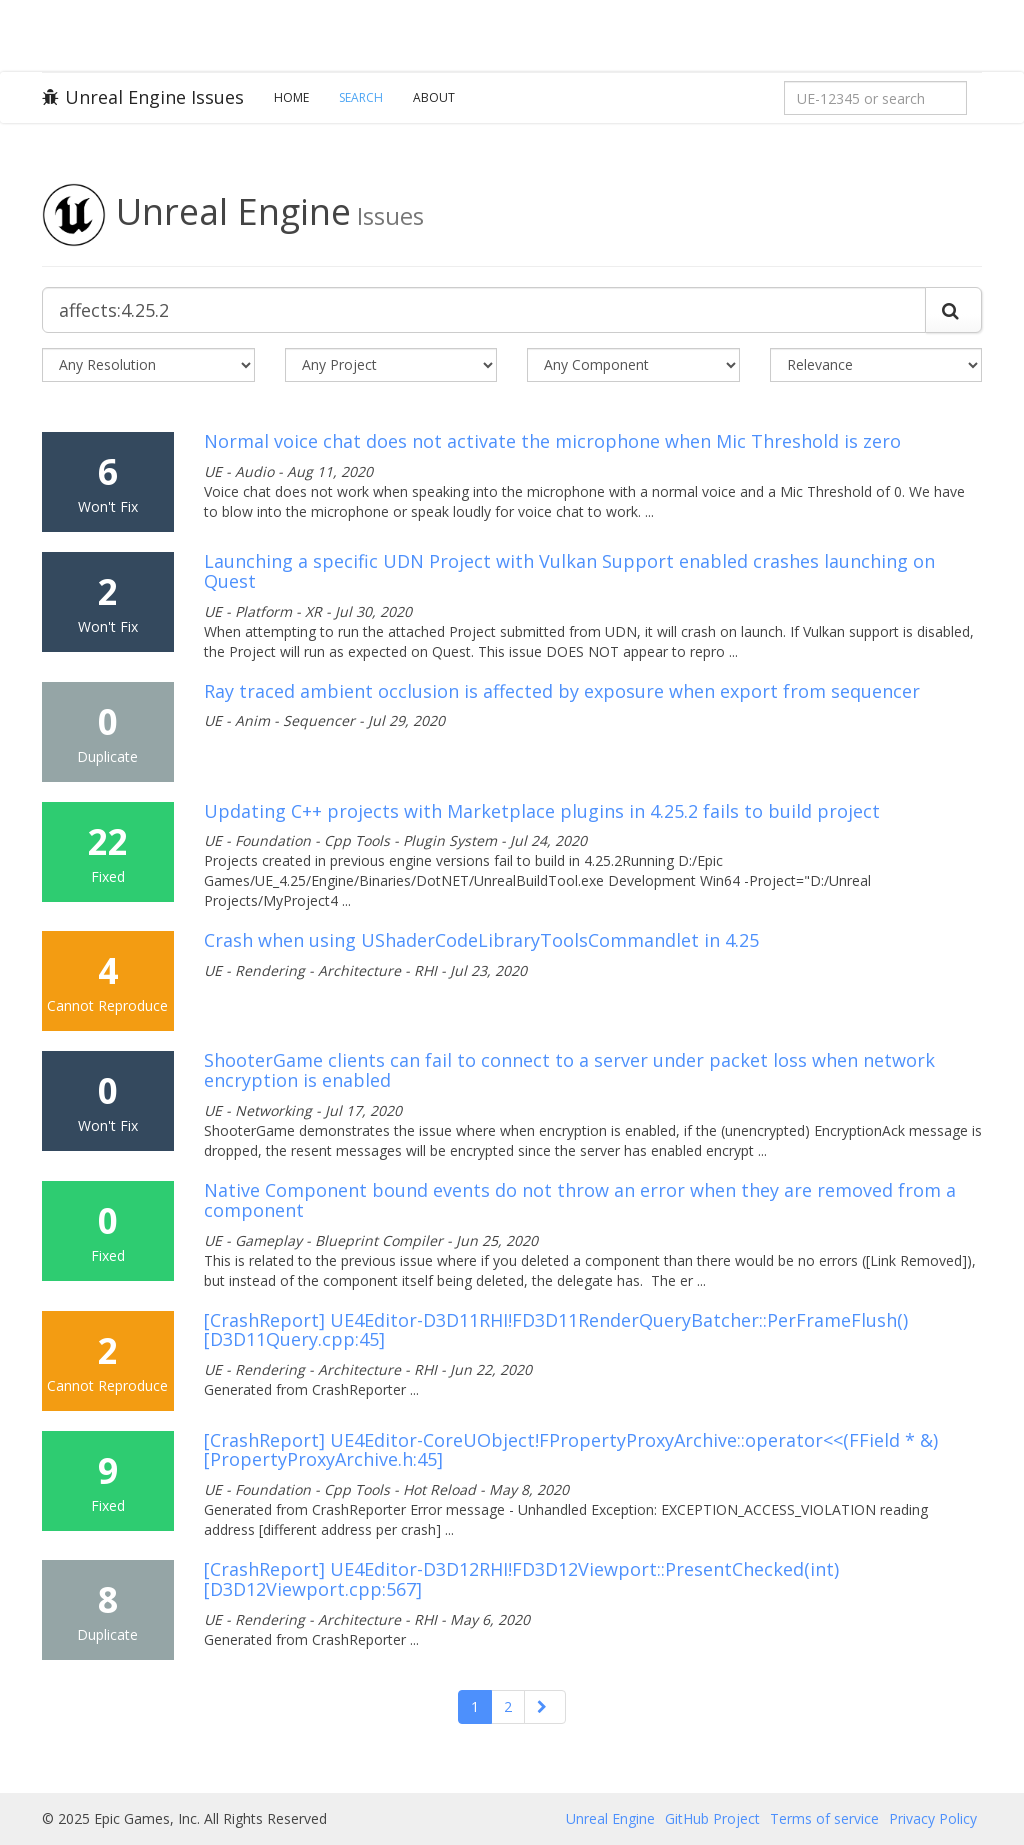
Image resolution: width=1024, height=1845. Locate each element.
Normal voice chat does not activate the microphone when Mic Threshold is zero (552, 441)
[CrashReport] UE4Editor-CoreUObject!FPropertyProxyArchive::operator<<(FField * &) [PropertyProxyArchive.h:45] (571, 1450)
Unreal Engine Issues (143, 97)
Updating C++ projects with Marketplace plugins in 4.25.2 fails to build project (542, 811)
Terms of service (824, 1818)
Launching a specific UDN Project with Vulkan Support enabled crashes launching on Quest (569, 571)
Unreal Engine (610, 1818)
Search (361, 97)
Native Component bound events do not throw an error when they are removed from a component (580, 1200)
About (434, 97)
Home (291, 97)
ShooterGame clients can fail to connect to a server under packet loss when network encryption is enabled (569, 1070)
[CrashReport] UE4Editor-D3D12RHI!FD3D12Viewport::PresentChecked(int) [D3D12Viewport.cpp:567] (521, 1579)
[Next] (545, 1707)
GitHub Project (712, 1818)
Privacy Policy (933, 1818)
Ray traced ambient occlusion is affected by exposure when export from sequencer (562, 691)
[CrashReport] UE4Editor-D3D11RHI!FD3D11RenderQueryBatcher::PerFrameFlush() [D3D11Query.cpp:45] (556, 1330)
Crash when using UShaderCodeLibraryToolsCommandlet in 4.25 (481, 940)
